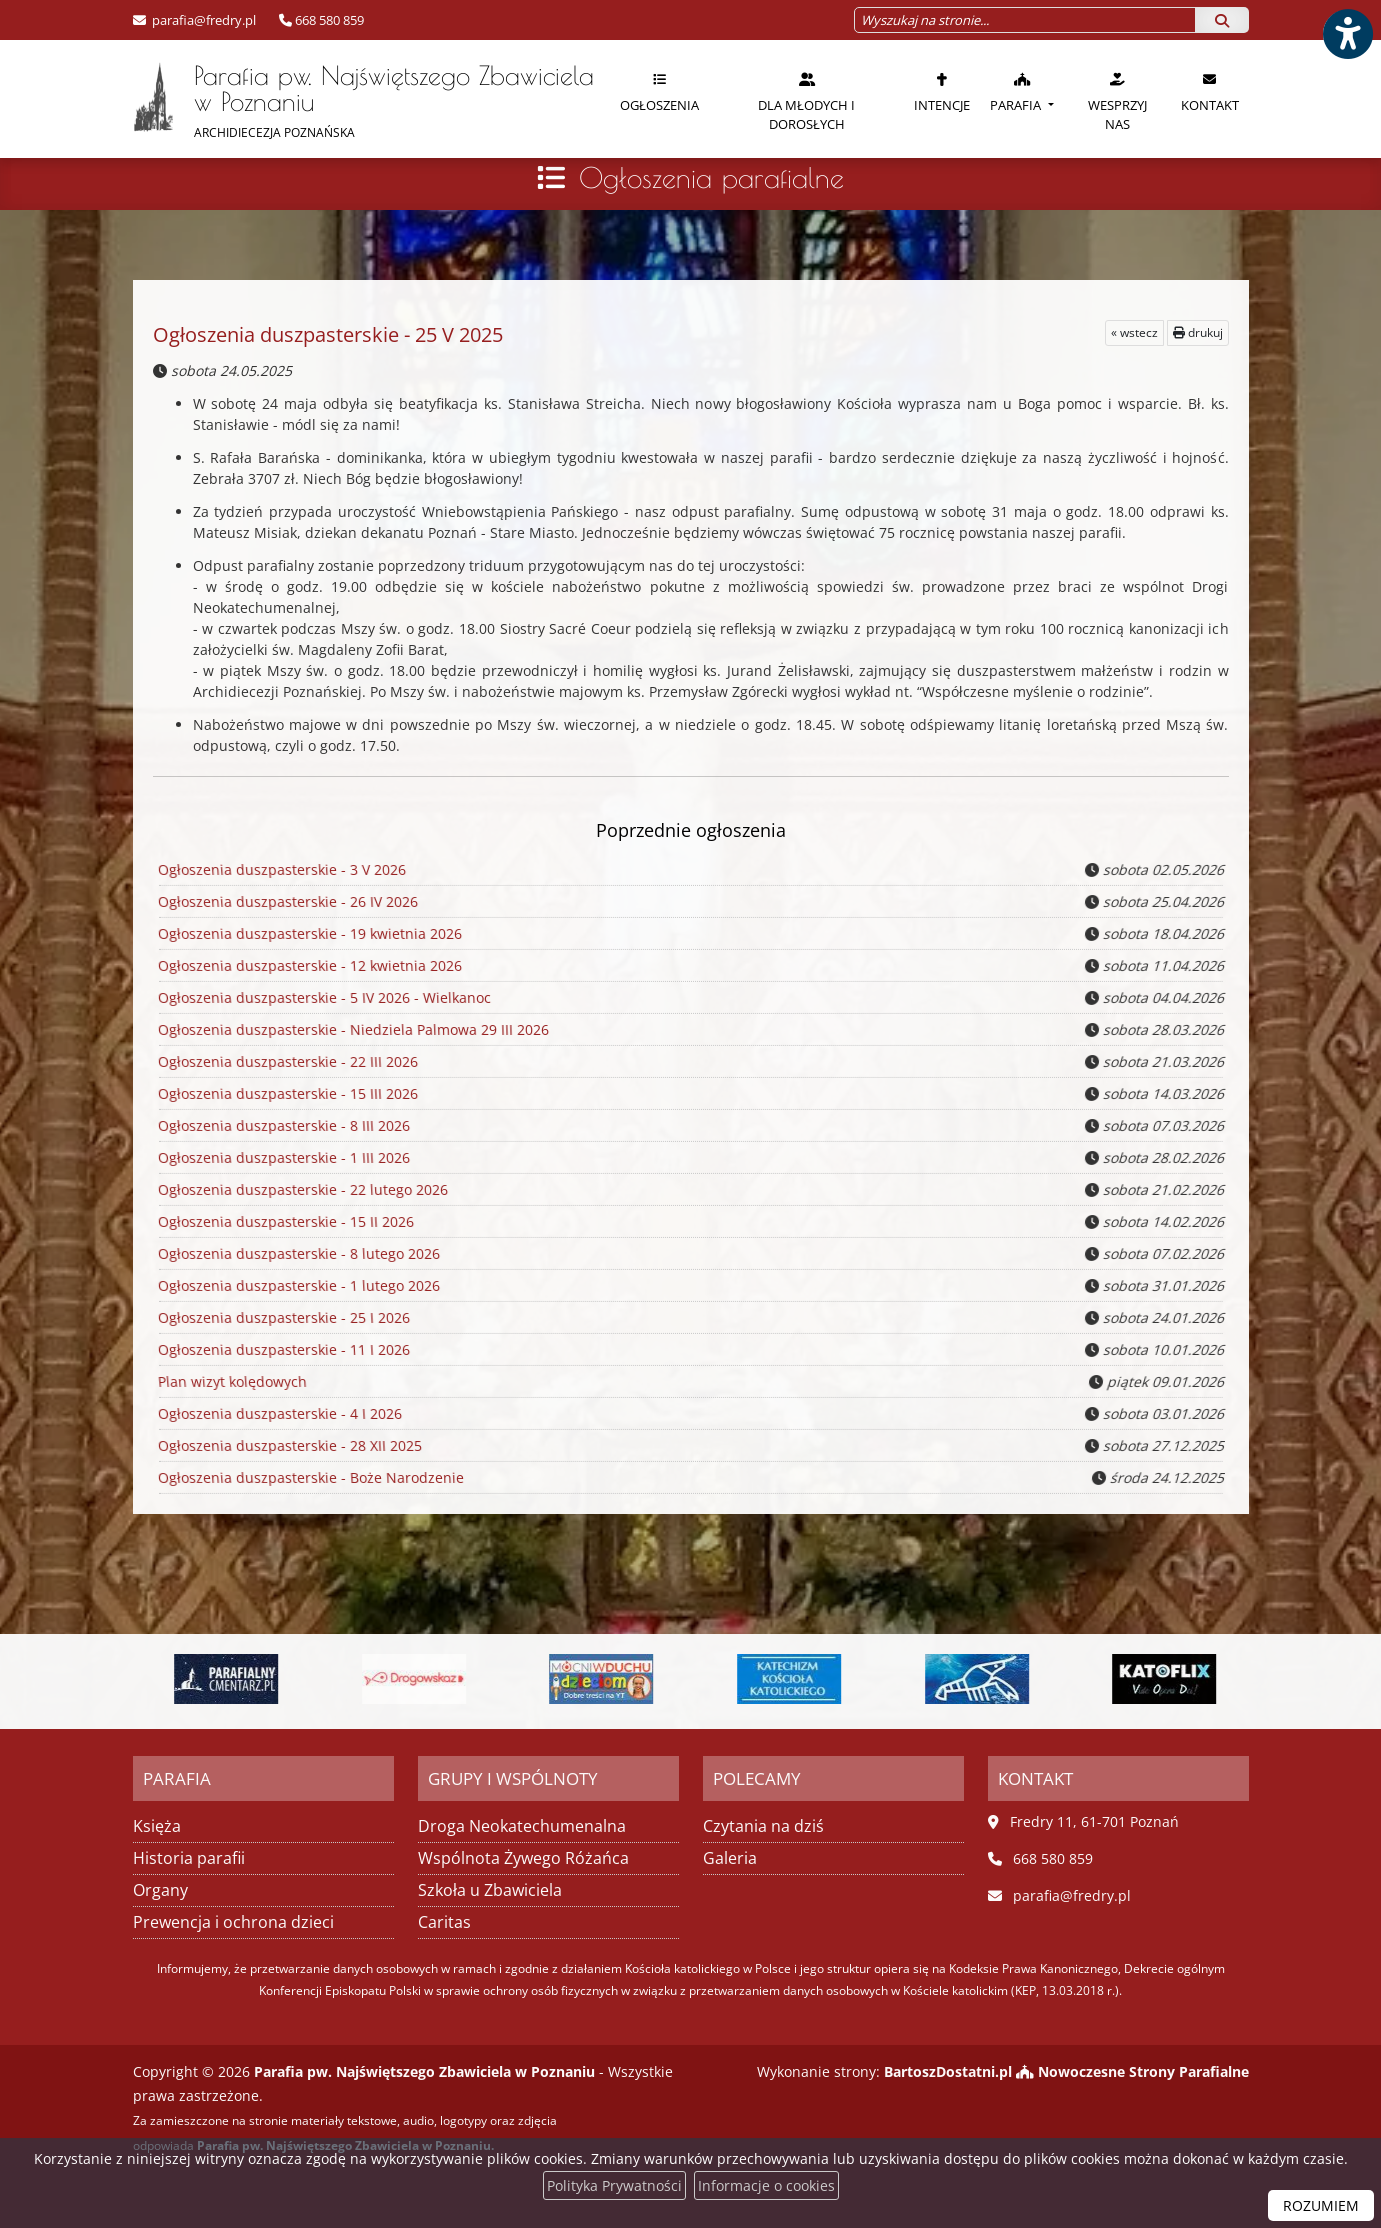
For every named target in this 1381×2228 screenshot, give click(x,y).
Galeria (730, 1858)
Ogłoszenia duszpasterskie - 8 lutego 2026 (296, 1253)
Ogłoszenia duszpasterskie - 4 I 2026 (277, 1413)
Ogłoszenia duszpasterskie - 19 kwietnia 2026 (306, 933)
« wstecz (1134, 332)
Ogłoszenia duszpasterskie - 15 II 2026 (283, 1221)
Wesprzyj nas (1117, 101)
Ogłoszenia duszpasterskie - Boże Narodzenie (307, 1477)
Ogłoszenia (659, 92)
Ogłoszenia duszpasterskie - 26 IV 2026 (285, 901)
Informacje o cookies (766, 2185)
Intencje (942, 92)
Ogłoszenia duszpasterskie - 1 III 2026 (281, 1157)
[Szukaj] (1222, 20)
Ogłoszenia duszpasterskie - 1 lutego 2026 (296, 1285)
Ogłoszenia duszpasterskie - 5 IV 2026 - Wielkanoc (321, 997)
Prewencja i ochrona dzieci (233, 1922)
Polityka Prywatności (614, 2185)
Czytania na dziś (763, 1826)
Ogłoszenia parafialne (711, 177)
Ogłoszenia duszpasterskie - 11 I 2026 (281, 1349)
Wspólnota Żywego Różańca (523, 1858)
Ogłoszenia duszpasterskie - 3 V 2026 (279, 869)
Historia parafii (189, 1858)
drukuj (1198, 332)
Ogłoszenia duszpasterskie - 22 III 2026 (285, 1061)
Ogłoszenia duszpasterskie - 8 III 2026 (281, 1125)
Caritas (444, 1922)
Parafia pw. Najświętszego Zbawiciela (363, 100)
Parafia (1017, 92)
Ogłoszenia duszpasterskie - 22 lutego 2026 (300, 1189)
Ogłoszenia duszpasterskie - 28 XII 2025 (287, 1445)
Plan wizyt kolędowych (231, 1381)
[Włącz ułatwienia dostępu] (1347, 34)
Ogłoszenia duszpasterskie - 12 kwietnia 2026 (306, 965)
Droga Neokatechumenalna (522, 1826)
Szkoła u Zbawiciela (490, 1890)
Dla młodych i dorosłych (806, 101)
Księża (157, 1826)
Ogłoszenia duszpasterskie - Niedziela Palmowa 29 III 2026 (349, 1029)
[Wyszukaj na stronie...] (1025, 20)
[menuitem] (659, 99)
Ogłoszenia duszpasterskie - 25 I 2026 (281, 1317)
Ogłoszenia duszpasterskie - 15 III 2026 (285, 1093)
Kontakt (1210, 92)
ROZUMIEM (1321, 2205)
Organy (160, 1890)
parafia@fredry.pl (202, 20)
